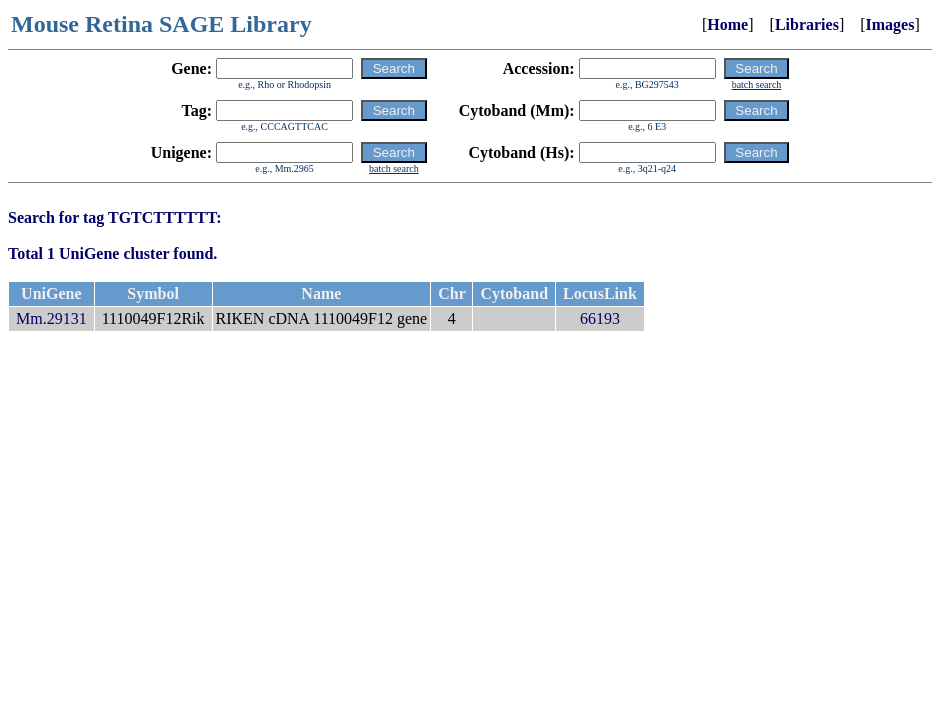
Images (890, 24)
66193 (600, 318)
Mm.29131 (51, 318)
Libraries (807, 24)
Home (727, 24)
